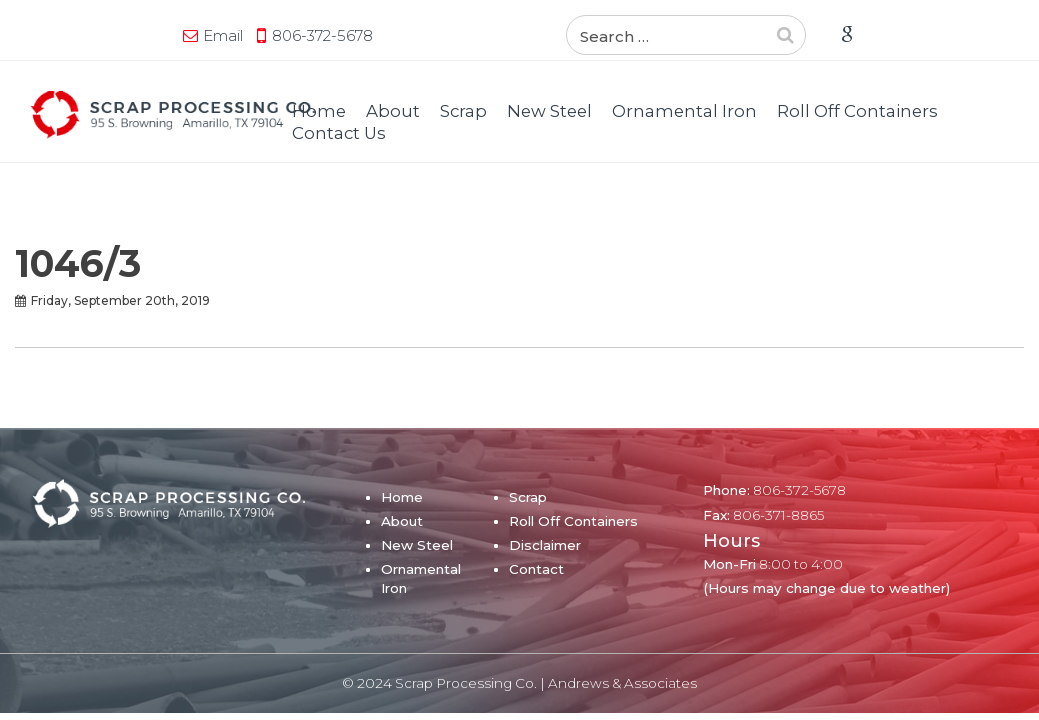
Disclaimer (545, 545)
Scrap (463, 111)
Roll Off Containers (857, 111)
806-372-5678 (184, 35)
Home (319, 111)
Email (85, 35)
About (393, 111)
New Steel (549, 111)
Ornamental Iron (684, 111)
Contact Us (339, 133)
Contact (536, 569)
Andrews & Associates (622, 683)
